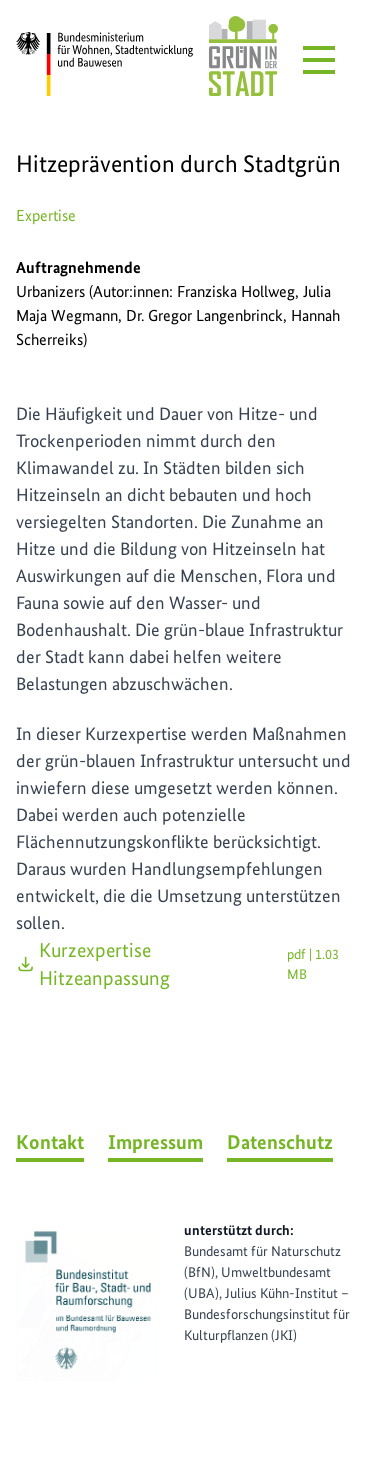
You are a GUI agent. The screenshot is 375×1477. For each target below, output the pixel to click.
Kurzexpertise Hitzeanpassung (187, 964)
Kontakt (50, 1142)
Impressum (155, 1142)
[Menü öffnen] (319, 60)
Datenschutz (280, 1142)
